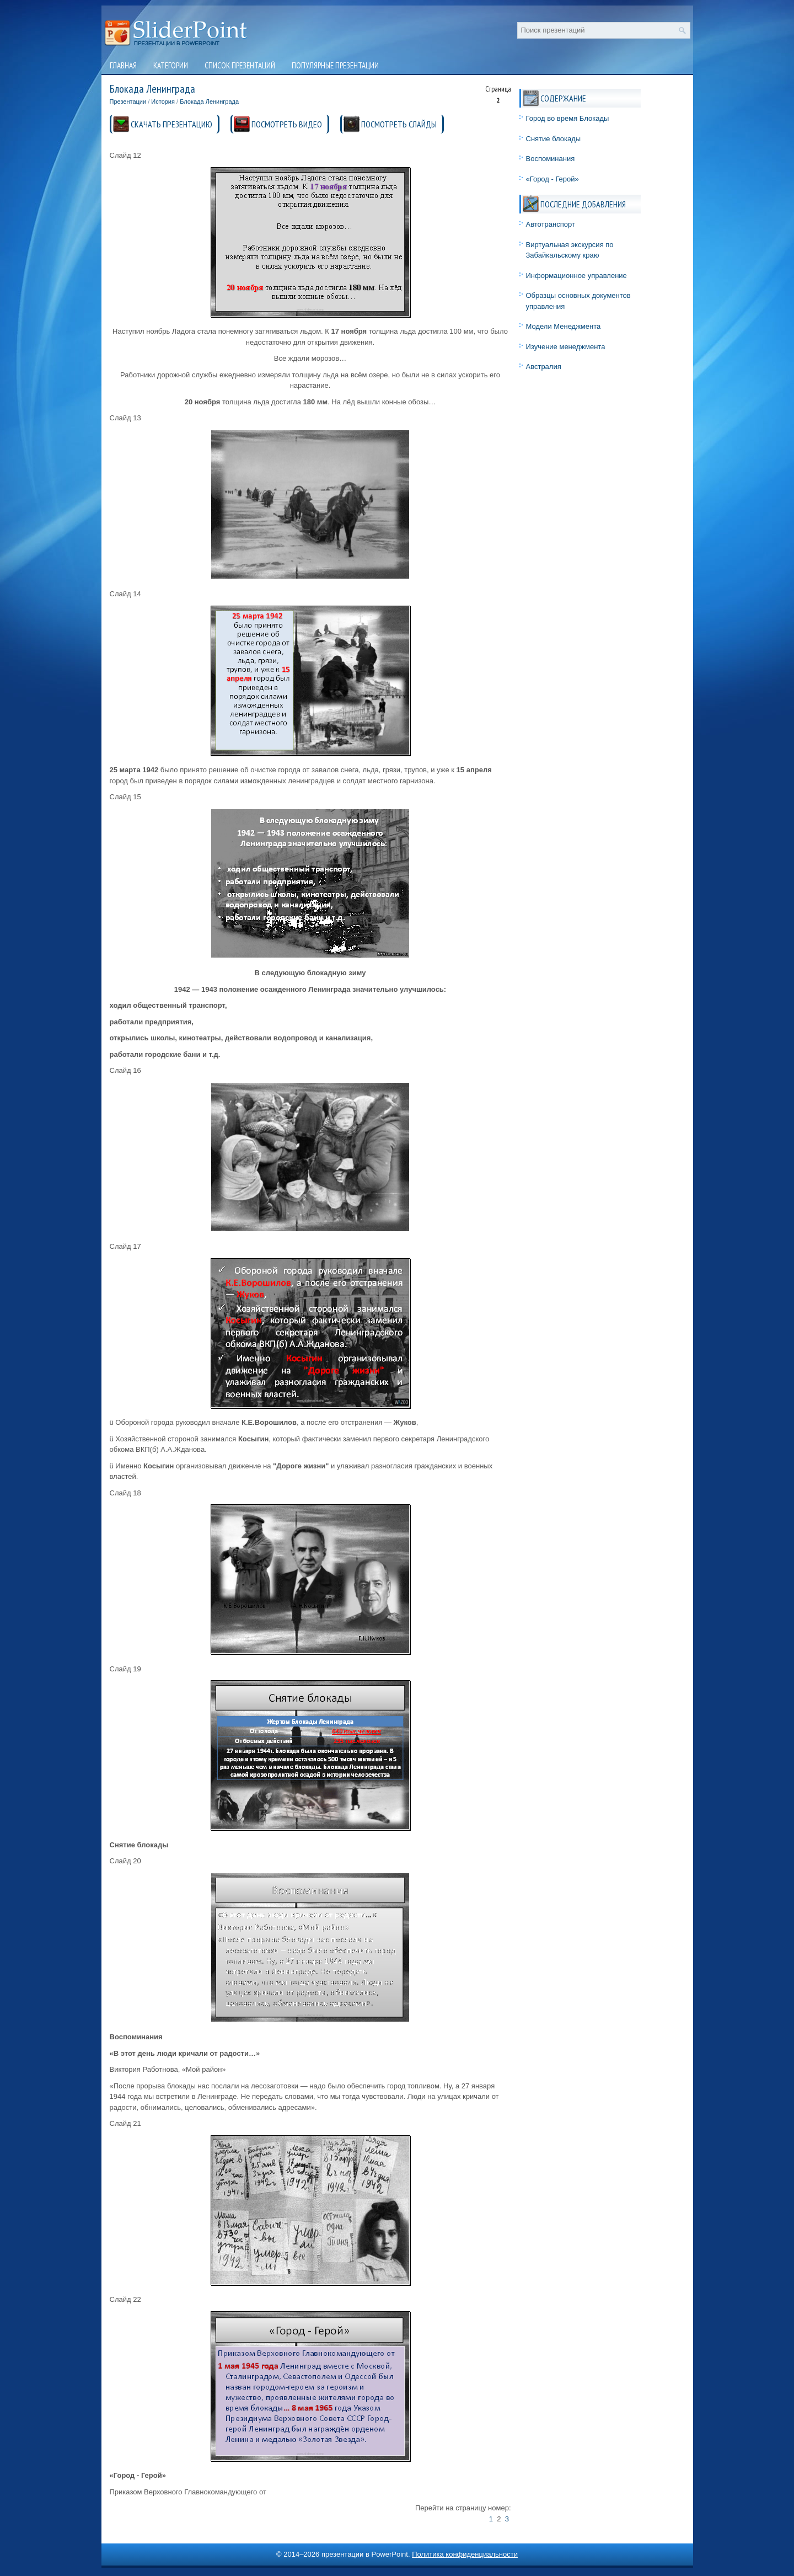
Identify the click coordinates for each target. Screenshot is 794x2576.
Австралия (543, 366)
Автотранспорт (550, 224)
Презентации (128, 101)
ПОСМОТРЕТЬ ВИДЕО (286, 124)
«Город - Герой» (552, 179)
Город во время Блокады (567, 118)
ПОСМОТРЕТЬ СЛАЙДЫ (399, 124)
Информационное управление (576, 275)
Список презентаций (240, 65)
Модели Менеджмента (563, 326)
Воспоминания (550, 158)
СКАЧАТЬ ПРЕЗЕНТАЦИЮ (171, 124)
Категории (170, 65)
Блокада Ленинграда (209, 101)
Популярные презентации (335, 65)
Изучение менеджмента (565, 347)
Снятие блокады (553, 139)
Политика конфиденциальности (465, 2554)
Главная (123, 65)
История (163, 101)
